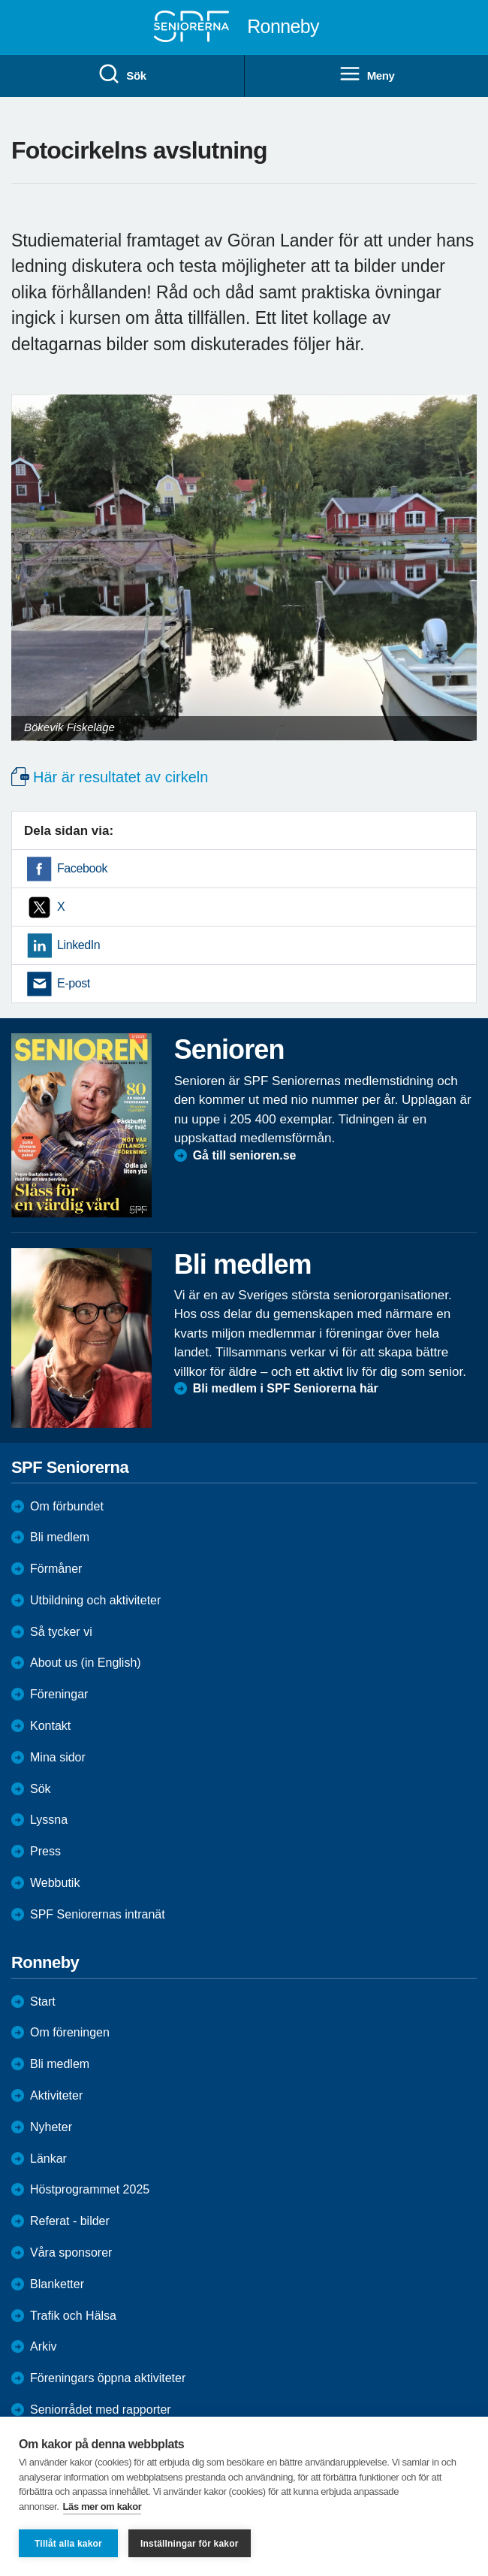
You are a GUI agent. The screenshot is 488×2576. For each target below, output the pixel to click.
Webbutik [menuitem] (55, 1882)
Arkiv (43, 2346)
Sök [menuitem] (122, 74)
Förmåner (56, 1568)
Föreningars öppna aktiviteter (107, 2378)
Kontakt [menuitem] (50, 1725)
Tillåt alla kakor (68, 2543)
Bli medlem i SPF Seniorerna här (285, 1388)
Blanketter (57, 2284)
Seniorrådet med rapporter (100, 2409)
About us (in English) (85, 1662)
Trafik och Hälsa (73, 2315)
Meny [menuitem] (367, 74)
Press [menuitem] (45, 1851)
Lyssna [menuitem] (49, 1819)
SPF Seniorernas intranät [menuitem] (97, 1914)
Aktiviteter (56, 2095)
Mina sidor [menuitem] (58, 1757)
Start (43, 2001)
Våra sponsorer (71, 2252)
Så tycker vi (61, 1631)
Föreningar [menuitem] (59, 1694)
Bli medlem (59, 1537)
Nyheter (51, 2127)
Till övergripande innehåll (0, 0)
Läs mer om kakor (102, 2506)
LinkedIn (78, 945)
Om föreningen (70, 2032)
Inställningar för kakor (189, 2543)
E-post (73, 983)
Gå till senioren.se (245, 1155)
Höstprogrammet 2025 (89, 2189)
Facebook (82, 868)
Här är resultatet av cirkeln (120, 777)
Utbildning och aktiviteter (95, 1600)
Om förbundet (67, 1506)
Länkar (48, 2158)
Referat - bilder (70, 2221)
